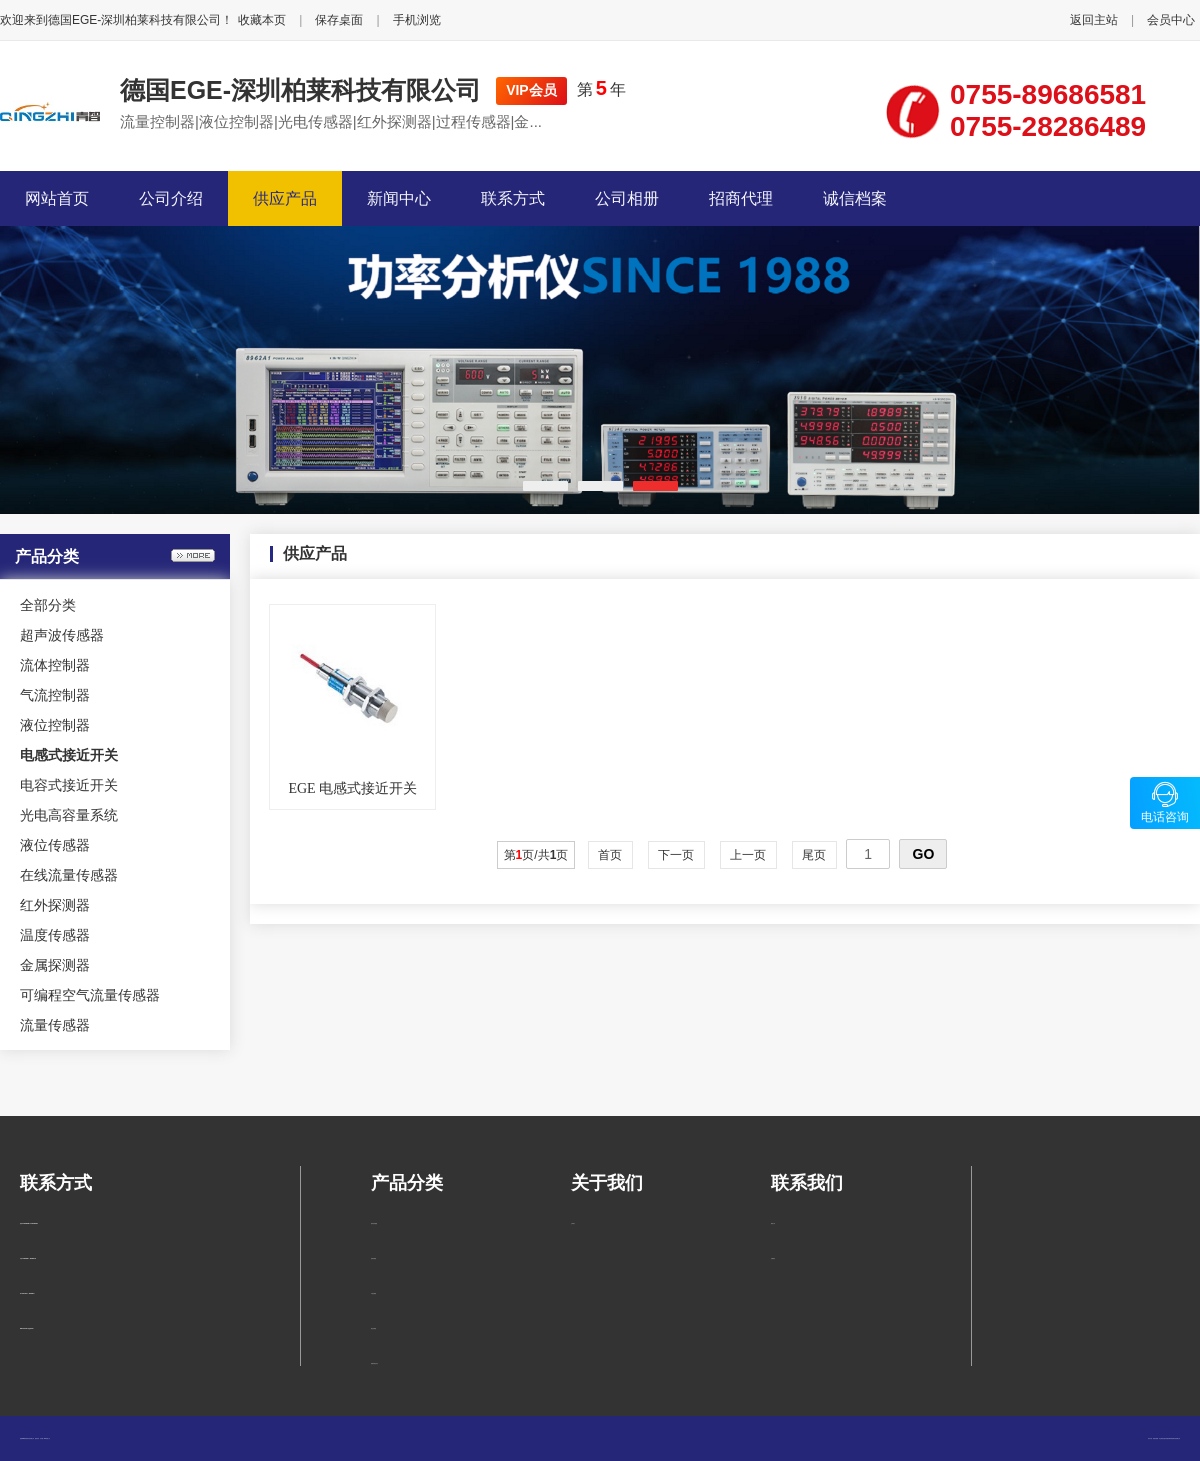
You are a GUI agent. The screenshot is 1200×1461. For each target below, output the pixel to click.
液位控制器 (55, 725)
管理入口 (48, 1438)
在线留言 (773, 1258)
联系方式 (513, 198)
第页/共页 (536, 855)
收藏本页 (262, 20)
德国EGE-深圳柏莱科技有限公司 (300, 90)
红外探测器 (55, 905)
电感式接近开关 (374, 1363)
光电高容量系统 (69, 815)
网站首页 (57, 198)
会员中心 (1171, 20)
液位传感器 (55, 845)
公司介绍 (171, 198)
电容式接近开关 (69, 785)
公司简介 (573, 1223)
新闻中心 (399, 198)
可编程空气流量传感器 (90, 995)
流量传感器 (55, 1025)
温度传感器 (55, 935)
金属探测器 (55, 965)
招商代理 (741, 198)
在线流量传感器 (69, 875)
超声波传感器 (62, 635)
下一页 (676, 855)
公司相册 (627, 198)
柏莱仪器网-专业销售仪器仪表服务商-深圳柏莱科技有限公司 (1166, 1438)
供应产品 (285, 198)
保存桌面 (339, 20)
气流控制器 (55, 695)
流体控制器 (55, 665)
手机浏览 (417, 20)
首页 (610, 855)
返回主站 (1094, 20)
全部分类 (48, 605)
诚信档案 (855, 198)
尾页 (814, 855)
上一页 (748, 855)
